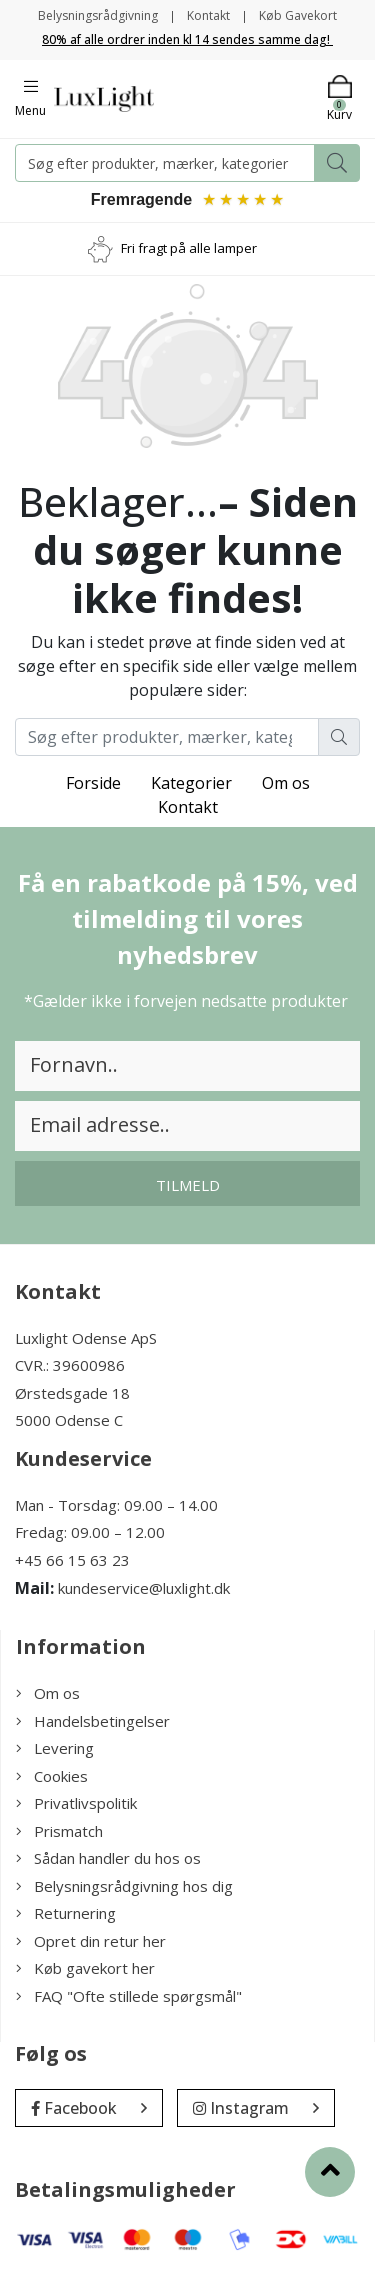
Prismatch (59, 1831)
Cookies (52, 1776)
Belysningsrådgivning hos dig (124, 1886)
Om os (286, 783)
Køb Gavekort (298, 15)
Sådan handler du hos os (108, 1858)
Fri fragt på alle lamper (189, 248)
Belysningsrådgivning (98, 15)
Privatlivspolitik (76, 1803)
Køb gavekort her (85, 1968)
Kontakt (208, 15)
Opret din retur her (91, 1941)
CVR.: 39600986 (70, 1365)
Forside (93, 783)
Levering (55, 1748)
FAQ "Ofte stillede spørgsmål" (129, 1996)
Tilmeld (188, 1185)
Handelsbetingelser (93, 1721)
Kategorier (191, 783)
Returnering (66, 1913)
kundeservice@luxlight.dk (144, 1588)
